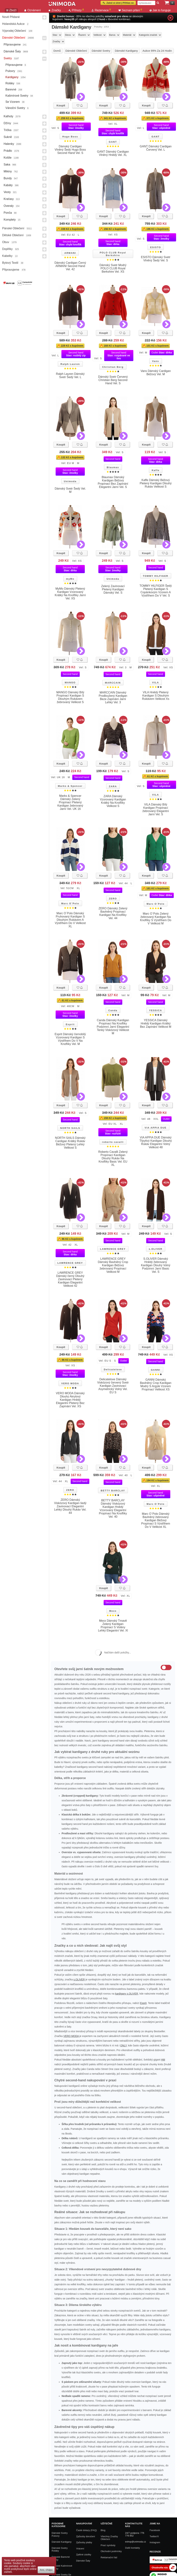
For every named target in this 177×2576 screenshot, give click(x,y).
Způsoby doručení (85, 2536)
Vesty (7, 192)
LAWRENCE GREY (70, 1263)
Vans (155, 361)
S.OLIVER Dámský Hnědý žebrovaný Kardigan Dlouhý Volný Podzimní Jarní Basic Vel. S (155, 1265)
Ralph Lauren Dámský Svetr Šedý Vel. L (70, 375)
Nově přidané (11, 16)
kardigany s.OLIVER (126, 1993)
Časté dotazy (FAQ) (86, 2530)
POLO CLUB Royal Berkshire (113, 254)
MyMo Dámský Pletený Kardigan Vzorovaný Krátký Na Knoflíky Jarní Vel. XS (70, 593)
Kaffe (155, 470)
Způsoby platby (84, 2542)
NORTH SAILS (70, 1128)
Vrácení (80, 2548)
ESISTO (155, 247)
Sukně (8, 136)
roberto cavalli (113, 1142)
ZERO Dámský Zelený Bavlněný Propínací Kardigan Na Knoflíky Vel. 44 (113, 913)
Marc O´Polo (70, 903)
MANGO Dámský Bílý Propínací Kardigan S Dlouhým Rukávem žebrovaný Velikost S (70, 697)
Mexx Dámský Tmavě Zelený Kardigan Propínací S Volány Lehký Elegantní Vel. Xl (113, 1625)
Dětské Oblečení (13, 235)
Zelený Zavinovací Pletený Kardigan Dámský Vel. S (113, 589)
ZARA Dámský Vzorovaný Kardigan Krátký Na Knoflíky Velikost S (113, 801)
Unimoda (70, 481)
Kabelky (7, 255)
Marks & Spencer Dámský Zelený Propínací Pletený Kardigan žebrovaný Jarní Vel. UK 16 (70, 802)
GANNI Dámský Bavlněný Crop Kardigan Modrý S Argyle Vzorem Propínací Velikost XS (155, 1384)
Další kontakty (132, 2547)
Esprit (70, 1024)
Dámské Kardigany (62, 2541)
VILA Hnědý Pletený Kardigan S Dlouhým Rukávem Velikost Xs (155, 695)
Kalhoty (8, 116)
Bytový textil (10, 262)
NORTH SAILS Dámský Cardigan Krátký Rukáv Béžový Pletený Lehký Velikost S (70, 1142)
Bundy (8, 178)
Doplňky (7, 248)
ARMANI (70, 253)
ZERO (113, 898)
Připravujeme (12, 44)
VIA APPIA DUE (155, 1127)
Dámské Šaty (12, 51)
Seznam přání (130, 10)
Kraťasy (9, 198)
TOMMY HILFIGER (155, 576)
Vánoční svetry (15, 107)
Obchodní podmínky (111, 2551)
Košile (8, 157)
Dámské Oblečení (13, 37)
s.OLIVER (155, 1249)
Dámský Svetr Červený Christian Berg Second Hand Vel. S (113, 380)
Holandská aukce (13, 23)
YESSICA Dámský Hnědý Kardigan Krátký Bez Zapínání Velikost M (155, 1023)
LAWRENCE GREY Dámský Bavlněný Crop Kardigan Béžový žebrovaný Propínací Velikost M (113, 1265)
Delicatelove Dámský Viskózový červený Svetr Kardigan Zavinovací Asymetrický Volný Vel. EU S (113, 1386)
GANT (113, 141)
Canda (112, 1010)
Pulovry (10, 71)
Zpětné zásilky (83, 2554)
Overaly (9, 205)
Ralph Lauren (70, 364)
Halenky (9, 143)
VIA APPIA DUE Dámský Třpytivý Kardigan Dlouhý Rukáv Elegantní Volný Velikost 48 (155, 1142)
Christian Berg (113, 367)
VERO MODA (70, 1383)
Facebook (155, 2530)
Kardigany (11, 77)
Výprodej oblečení (14, 30)
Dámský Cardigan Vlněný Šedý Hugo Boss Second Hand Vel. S (70, 149)
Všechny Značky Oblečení (109, 2538)
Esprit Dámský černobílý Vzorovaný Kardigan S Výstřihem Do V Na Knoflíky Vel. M (70, 1039)
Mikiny (8, 171)
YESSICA (155, 1010)
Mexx (113, 1611)
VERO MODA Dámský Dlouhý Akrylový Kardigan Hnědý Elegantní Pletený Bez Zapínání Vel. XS (70, 1400)
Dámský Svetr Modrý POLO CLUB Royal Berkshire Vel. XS (112, 268)
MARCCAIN (113, 682)
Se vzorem (12, 101)
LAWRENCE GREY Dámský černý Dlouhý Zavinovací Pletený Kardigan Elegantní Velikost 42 (70, 1279)
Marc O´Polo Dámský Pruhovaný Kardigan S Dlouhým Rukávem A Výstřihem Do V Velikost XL (70, 920)
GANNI (155, 1369)
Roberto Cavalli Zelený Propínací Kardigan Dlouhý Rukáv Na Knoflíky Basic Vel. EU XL (113, 1158)
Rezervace (101, 10)
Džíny (7, 123)
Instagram (155, 2542)
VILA (155, 682)
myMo (70, 578)
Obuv (5, 242)
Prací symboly (108, 2545)
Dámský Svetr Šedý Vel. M (70, 490)
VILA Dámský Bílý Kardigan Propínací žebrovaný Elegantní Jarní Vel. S (155, 809)
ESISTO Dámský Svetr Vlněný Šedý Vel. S (155, 259)
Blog (103, 2530)
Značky (54, 10)
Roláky (9, 83)
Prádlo (8, 150)
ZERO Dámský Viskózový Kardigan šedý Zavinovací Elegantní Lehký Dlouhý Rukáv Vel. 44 (70, 1506)
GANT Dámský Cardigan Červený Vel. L (156, 148)
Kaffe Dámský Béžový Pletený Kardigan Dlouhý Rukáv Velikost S (156, 483)
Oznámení (32, 10)
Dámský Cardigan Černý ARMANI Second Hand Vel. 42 (70, 266)
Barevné (10, 89)
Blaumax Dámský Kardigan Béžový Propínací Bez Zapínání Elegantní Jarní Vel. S (113, 482)
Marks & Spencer (70, 786)
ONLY (123, 2045)
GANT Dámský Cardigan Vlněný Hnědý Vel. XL (113, 153)
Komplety (10, 219)
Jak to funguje (160, 10)
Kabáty (8, 185)
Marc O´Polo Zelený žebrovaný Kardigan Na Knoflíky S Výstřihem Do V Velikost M (155, 918)
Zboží (11, 10)
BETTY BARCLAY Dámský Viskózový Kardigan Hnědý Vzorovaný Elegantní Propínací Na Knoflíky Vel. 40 (113, 1508)
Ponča (8, 212)
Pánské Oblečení (13, 228)
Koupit (61, 105)
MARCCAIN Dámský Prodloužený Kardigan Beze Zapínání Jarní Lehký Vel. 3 (113, 697)
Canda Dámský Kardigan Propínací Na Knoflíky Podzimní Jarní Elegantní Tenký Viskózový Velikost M (113, 1027)
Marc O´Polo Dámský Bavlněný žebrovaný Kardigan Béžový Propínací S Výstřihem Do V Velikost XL (155, 1520)
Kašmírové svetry (16, 95)
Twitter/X (154, 2536)
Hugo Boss (70, 136)
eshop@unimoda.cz (135, 2541)
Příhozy (76, 10)
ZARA (113, 786)
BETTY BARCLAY (113, 1490)
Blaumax (113, 467)
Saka (7, 164)
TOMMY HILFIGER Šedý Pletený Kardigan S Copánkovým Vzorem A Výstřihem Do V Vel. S (155, 590)
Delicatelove (113, 1369)
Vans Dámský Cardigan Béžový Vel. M (156, 372)
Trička (7, 130)
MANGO (70, 682)
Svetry (8, 58)
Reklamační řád (109, 2557)
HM (163, 2059)
